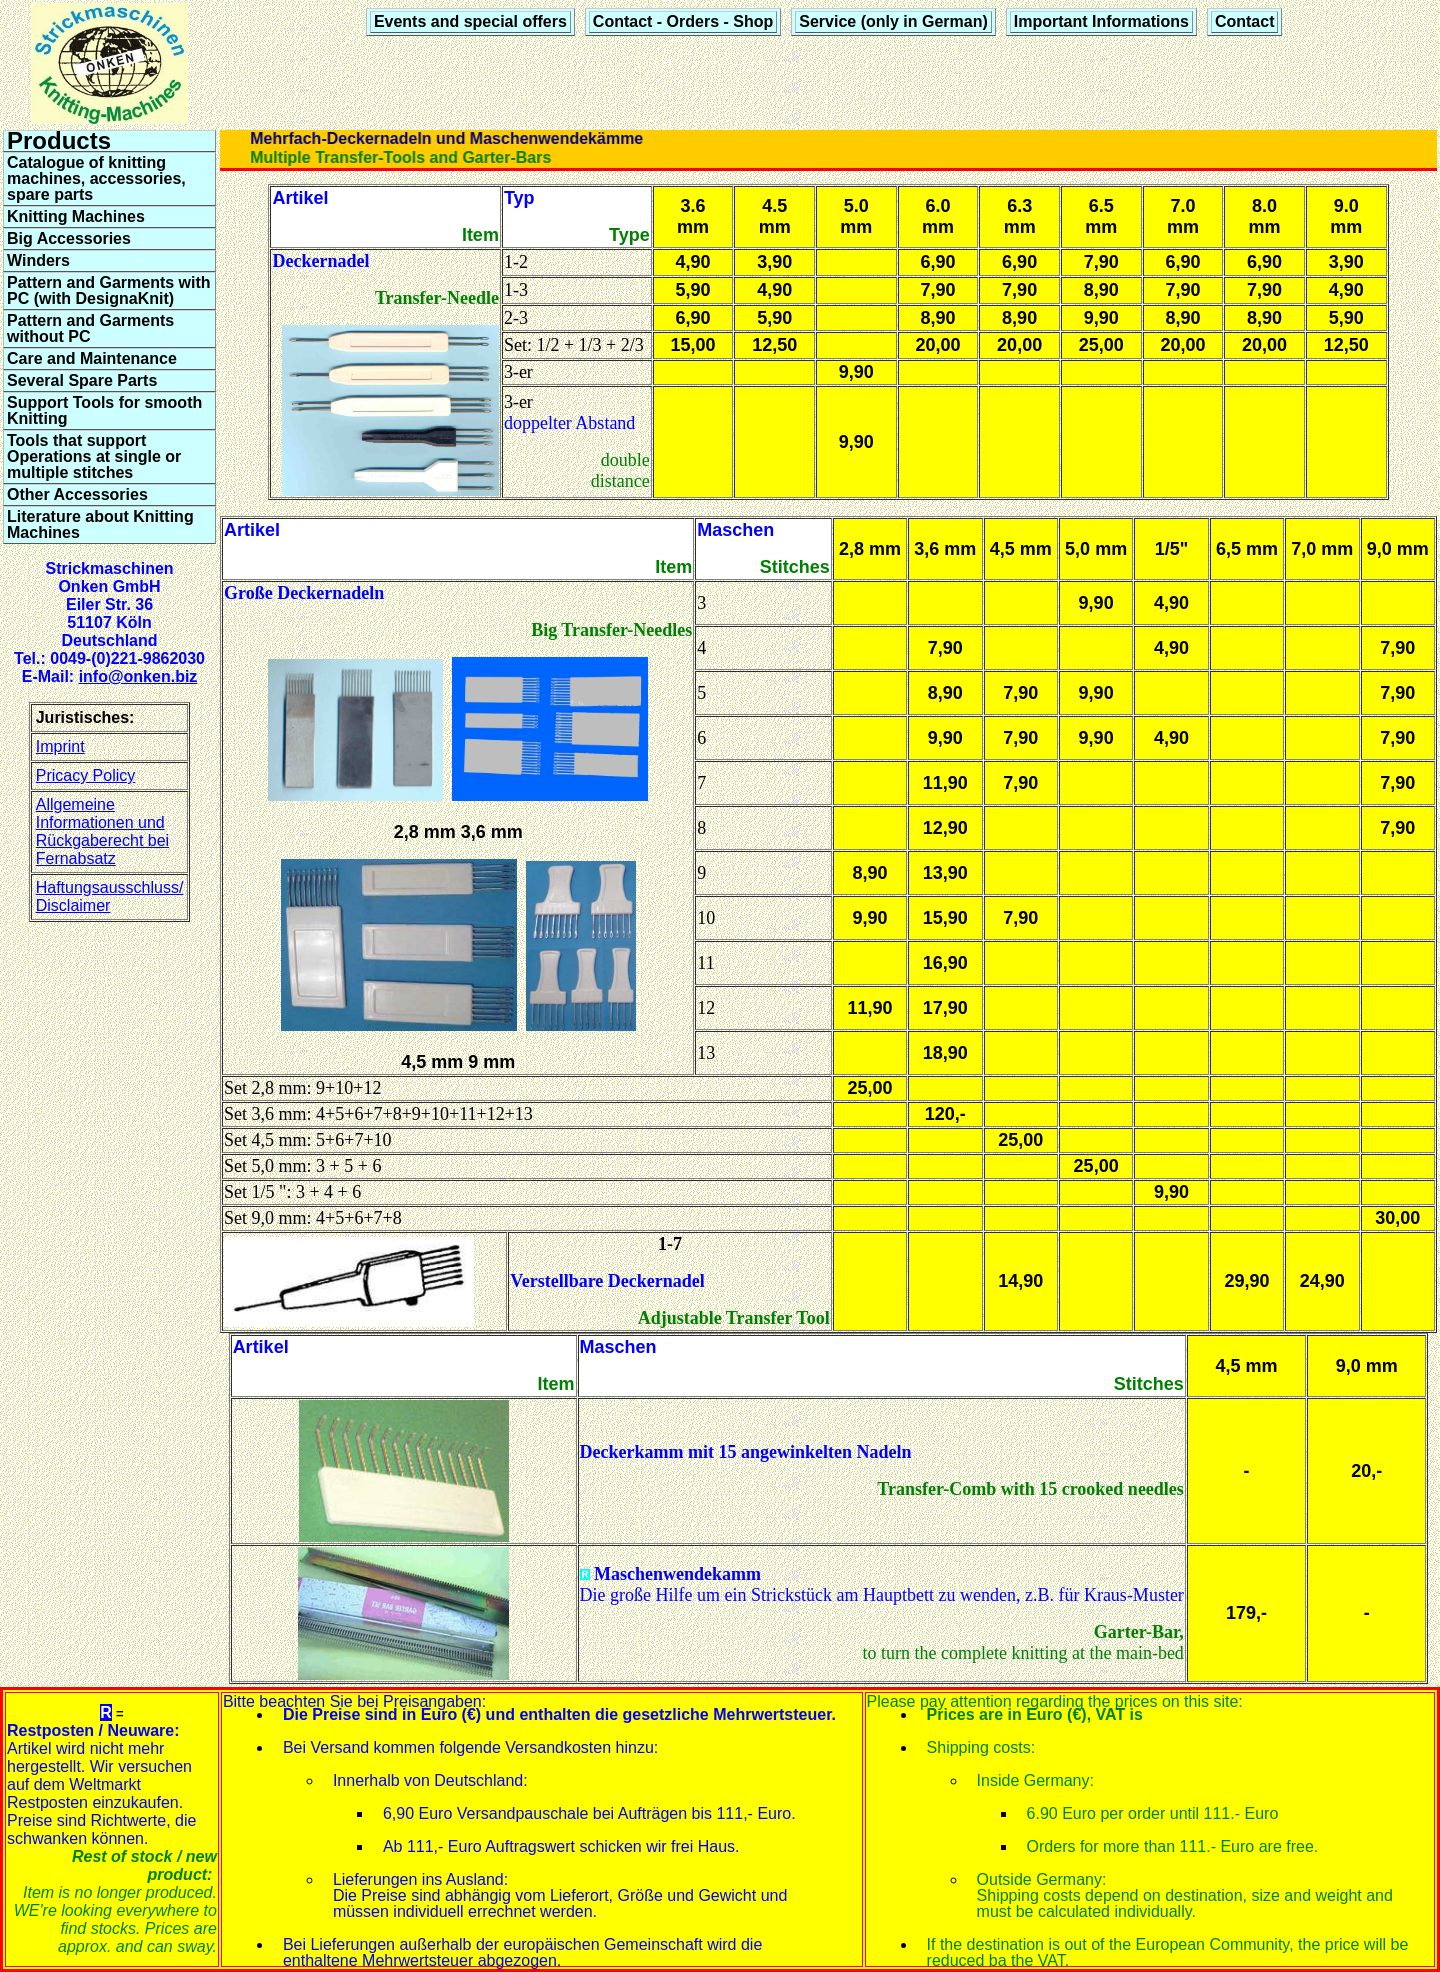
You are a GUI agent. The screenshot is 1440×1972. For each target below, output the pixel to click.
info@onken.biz (138, 676)
